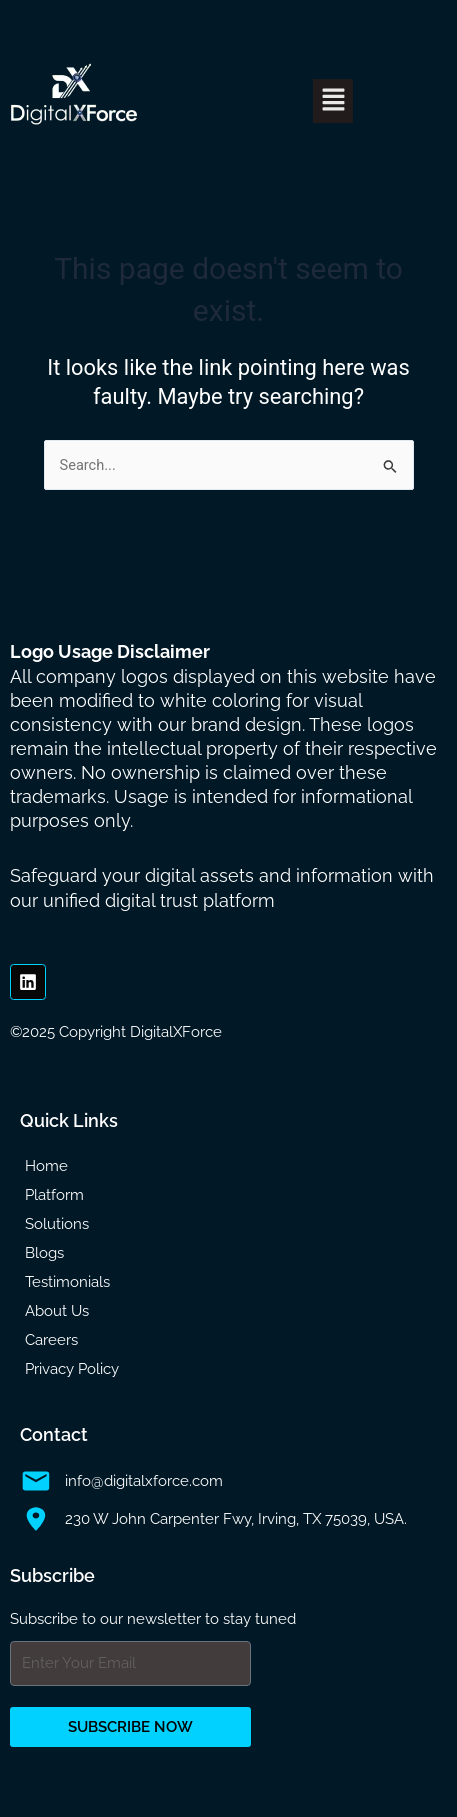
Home (46, 1166)
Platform (54, 1195)
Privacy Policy (72, 1369)
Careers (51, 1340)
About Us (57, 1311)
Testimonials (67, 1282)
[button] (333, 101)
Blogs (44, 1253)
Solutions (57, 1224)
